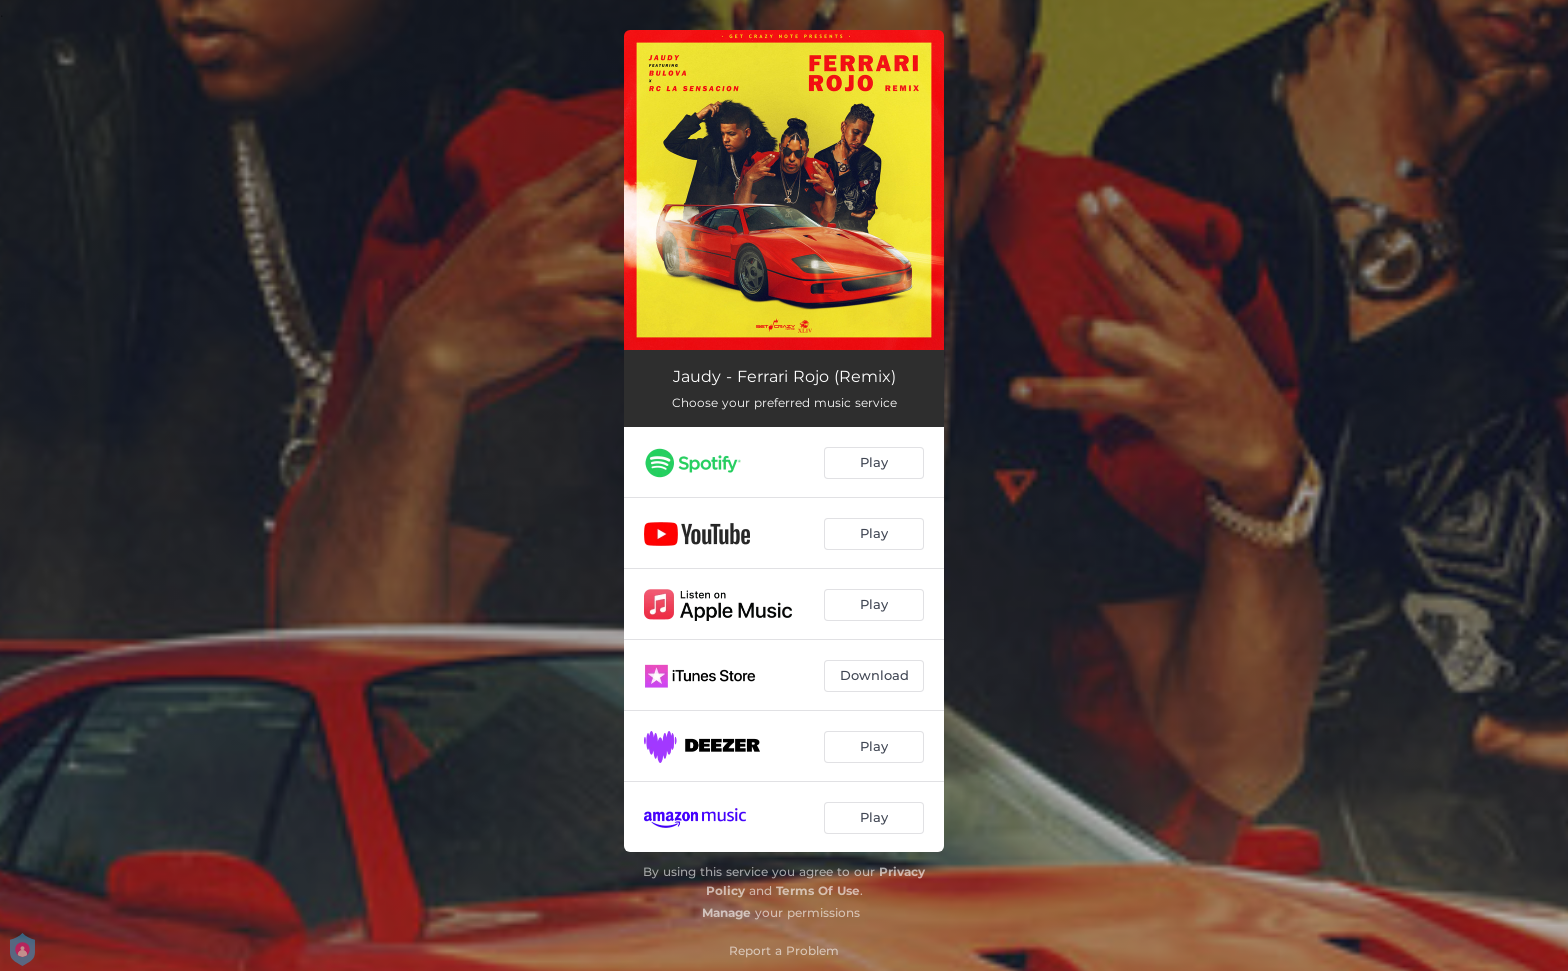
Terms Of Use (818, 890)
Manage (726, 912)
